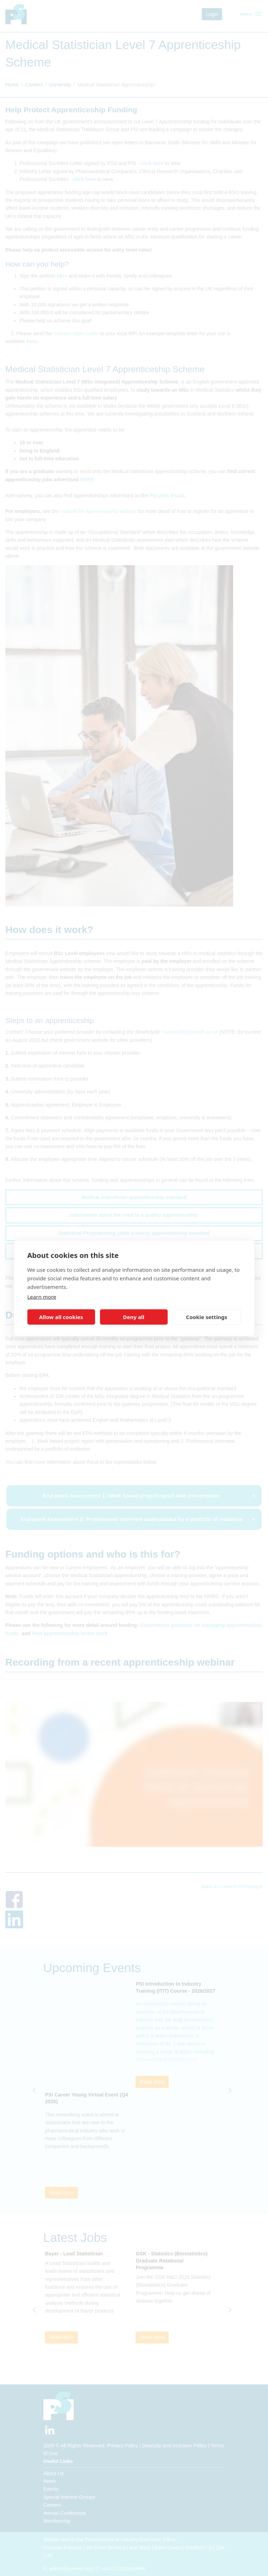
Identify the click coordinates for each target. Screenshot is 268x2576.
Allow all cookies (61, 1317)
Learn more (42, 1296)
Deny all (133, 1317)
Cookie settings (206, 1317)
